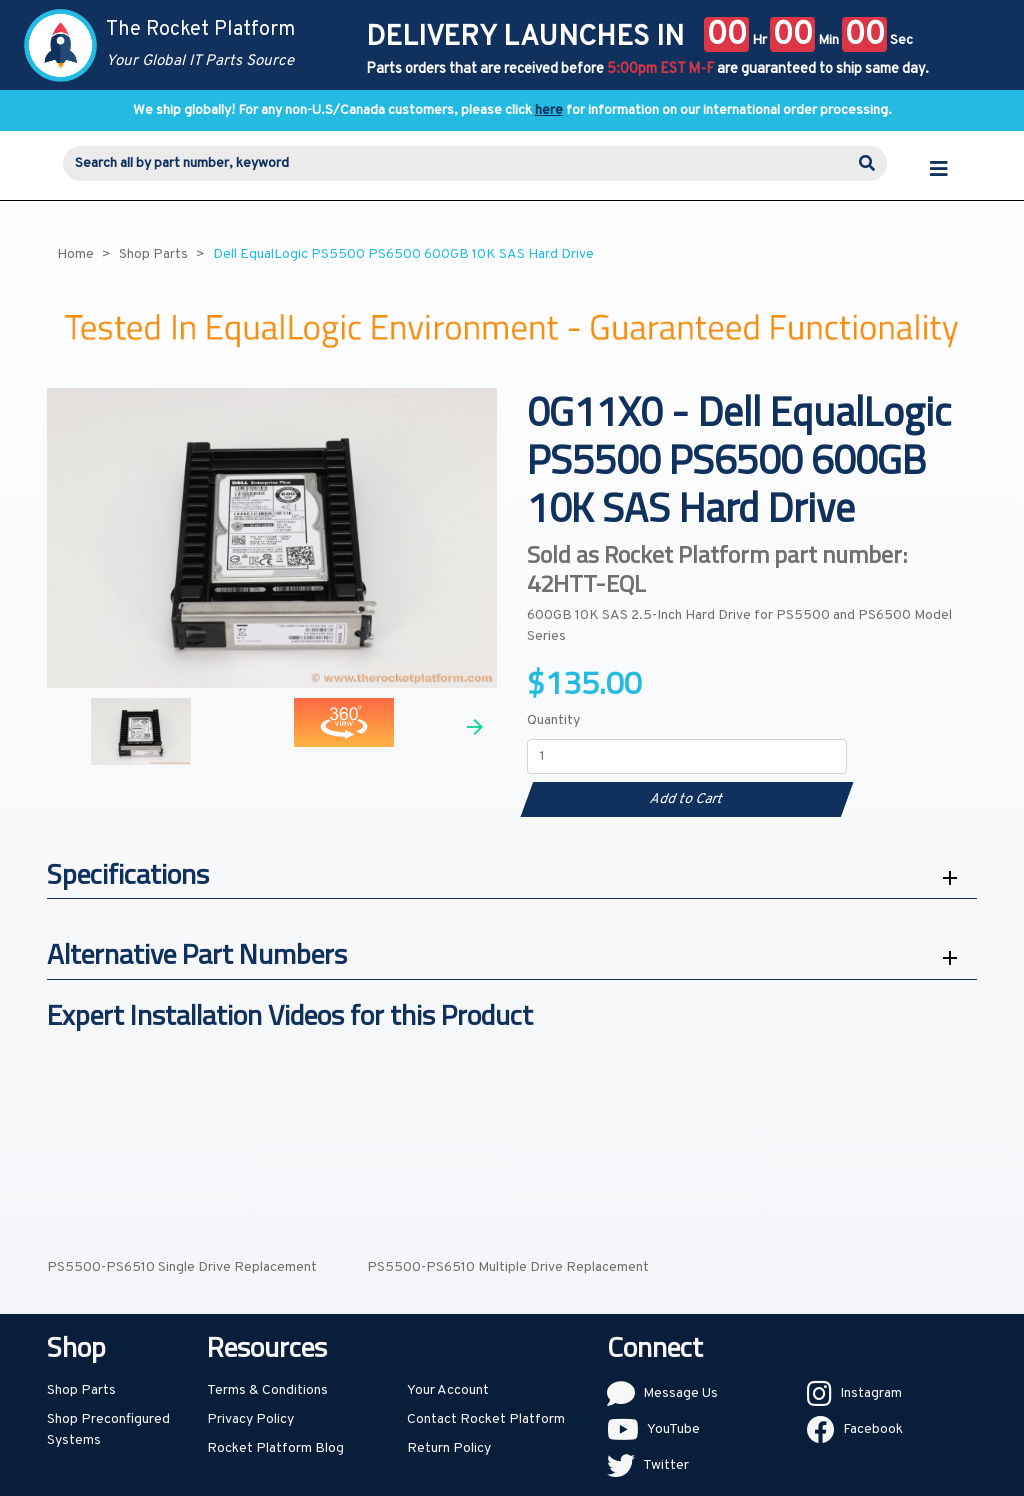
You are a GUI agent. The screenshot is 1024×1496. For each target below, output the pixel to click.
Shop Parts (81, 1390)
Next (475, 727)
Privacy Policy (250, 1419)
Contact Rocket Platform (486, 1419)
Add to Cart (686, 799)
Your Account (448, 1390)
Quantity (553, 720)
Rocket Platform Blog (275, 1448)
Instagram (871, 1393)
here (549, 110)
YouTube (673, 1429)
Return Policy (449, 1448)
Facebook (873, 1429)
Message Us (680, 1393)
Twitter (666, 1465)
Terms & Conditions (267, 1390)
